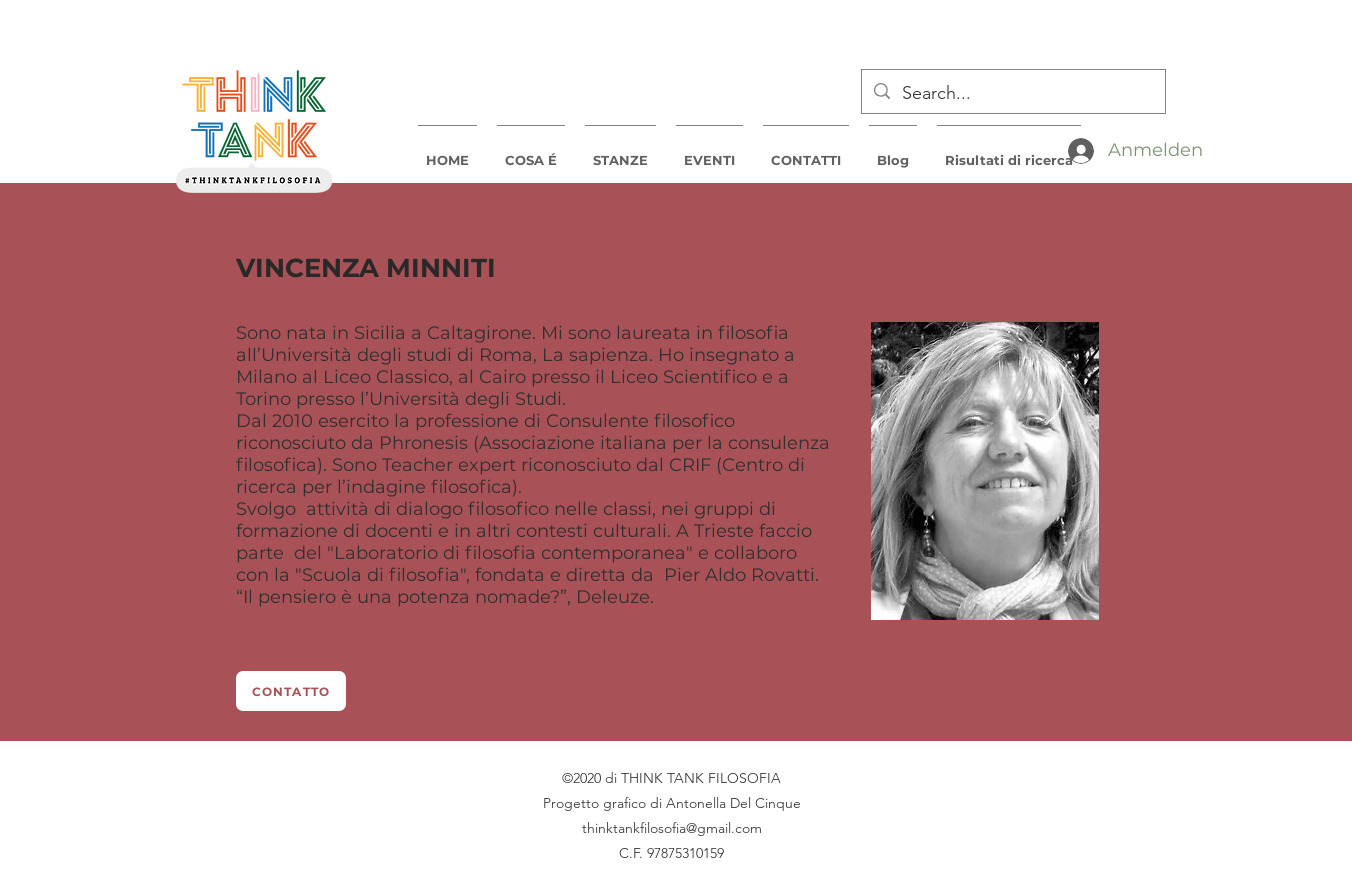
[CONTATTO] (291, 691)
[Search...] (1012, 94)
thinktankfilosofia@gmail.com (672, 828)
